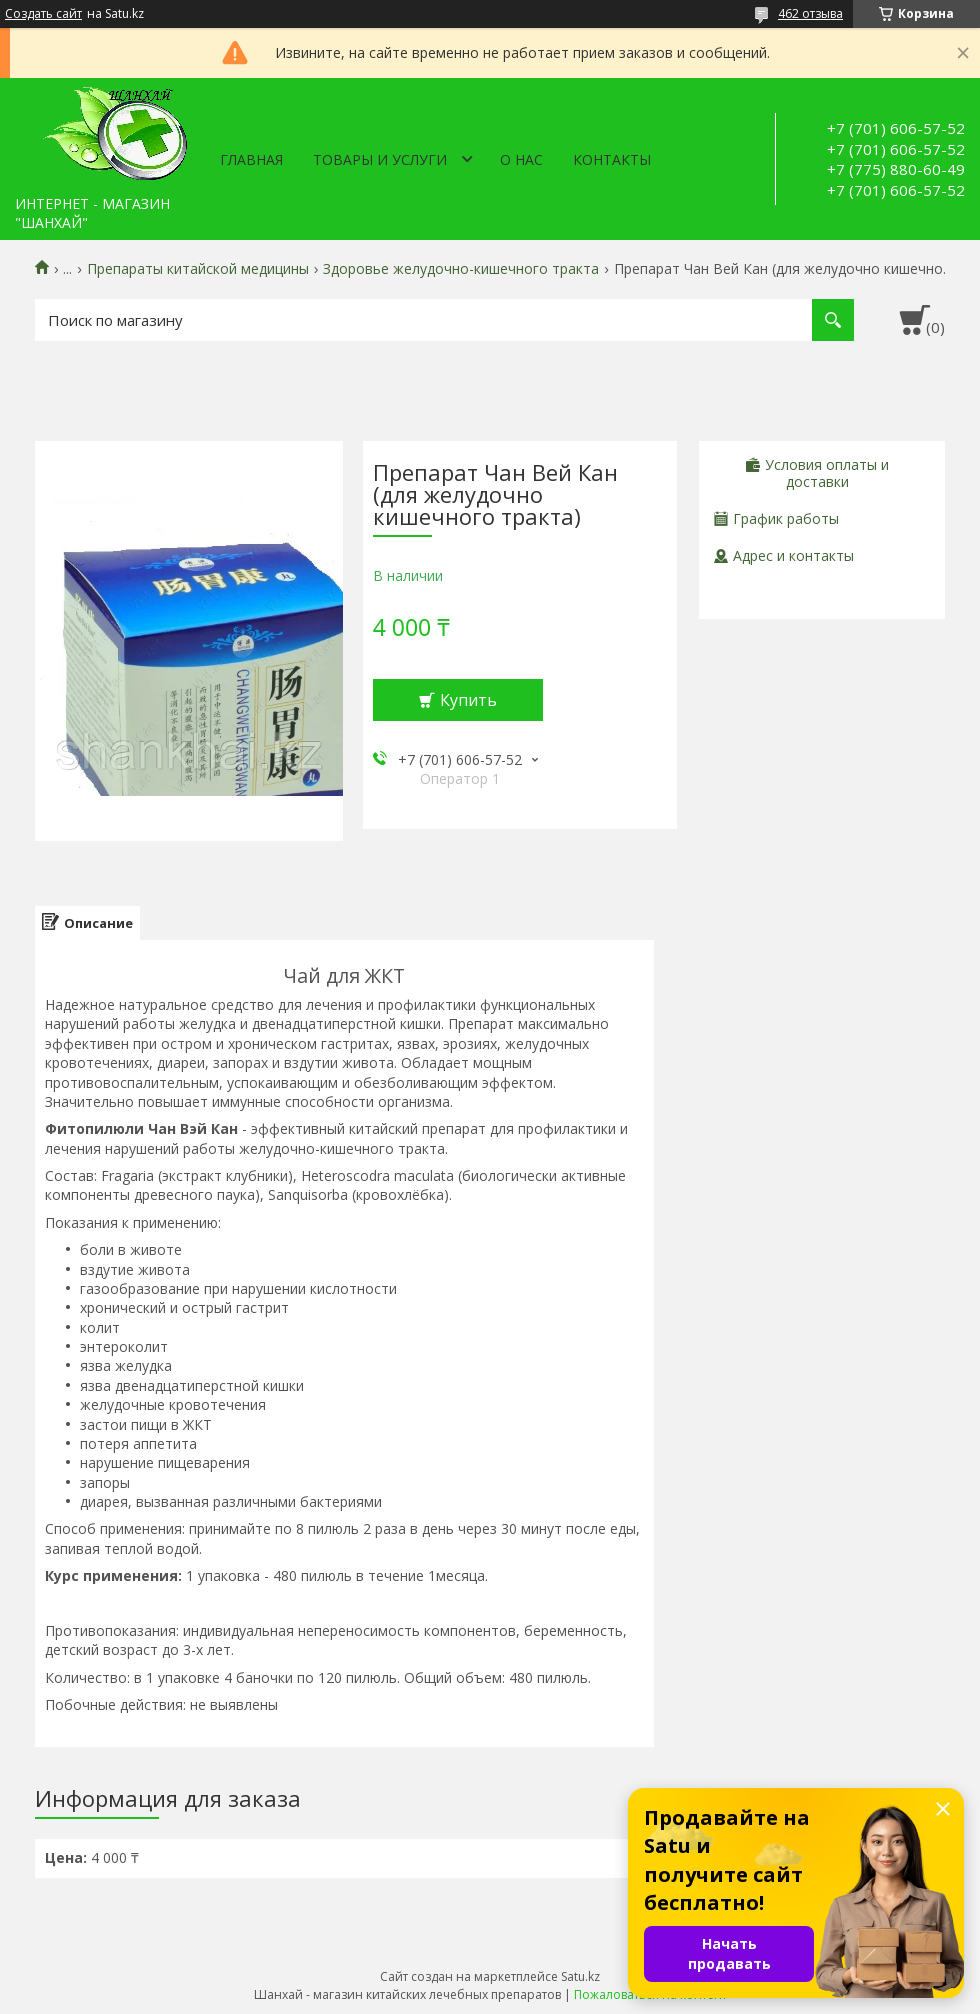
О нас (521, 159)
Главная (251, 159)
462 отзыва (810, 13)
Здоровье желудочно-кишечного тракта (461, 269)
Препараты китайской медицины (198, 269)
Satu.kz (580, 1976)
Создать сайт (43, 14)
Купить (468, 700)
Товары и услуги (380, 159)
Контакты (612, 159)
